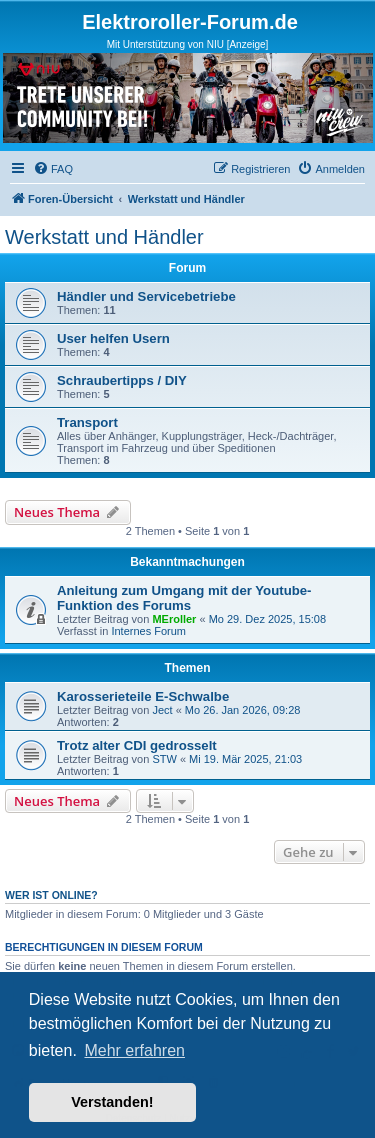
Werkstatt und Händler (104, 237)
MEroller (174, 619)
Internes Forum (148, 631)
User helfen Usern (113, 338)
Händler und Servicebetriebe (146, 296)
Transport (87, 422)
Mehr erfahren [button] (134, 1050)
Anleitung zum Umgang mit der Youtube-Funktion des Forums (184, 598)
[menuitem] (53, 169)
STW (164, 759)
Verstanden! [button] (112, 1102)
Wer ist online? (51, 895)
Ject (162, 710)
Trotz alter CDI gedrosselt (137, 745)
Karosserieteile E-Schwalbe (143, 696)
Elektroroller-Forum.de (190, 22)
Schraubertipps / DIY (122, 380)
